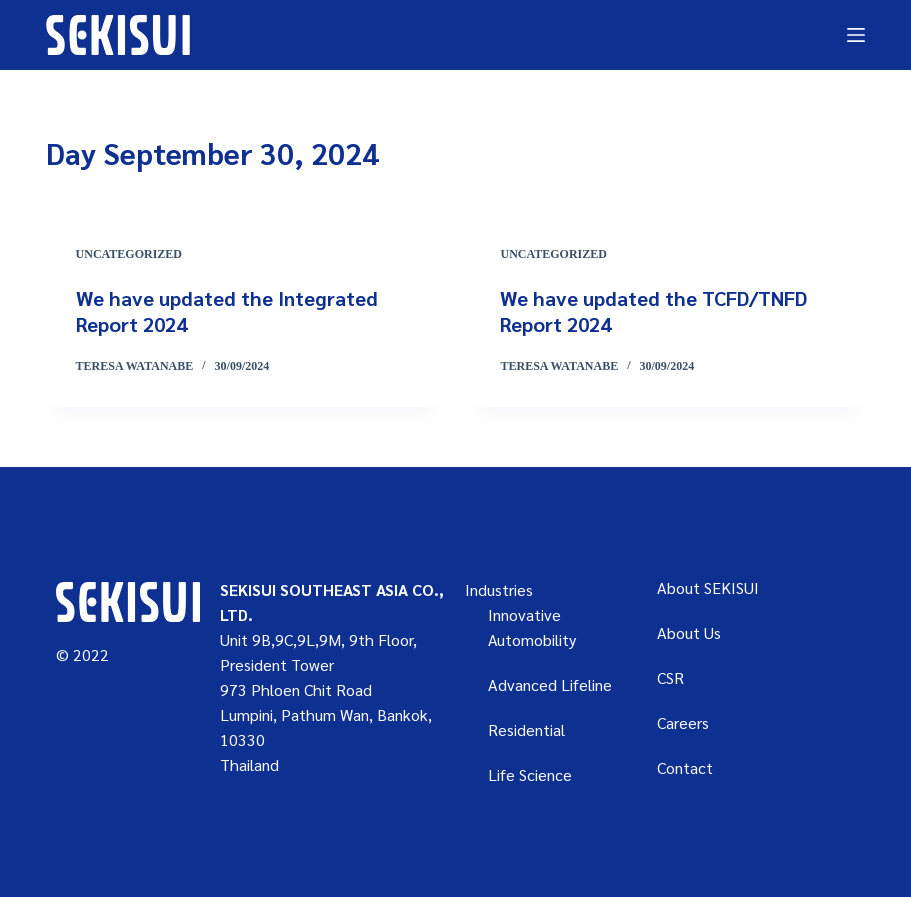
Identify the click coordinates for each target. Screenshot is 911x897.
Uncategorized (129, 254)
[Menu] (856, 35)
